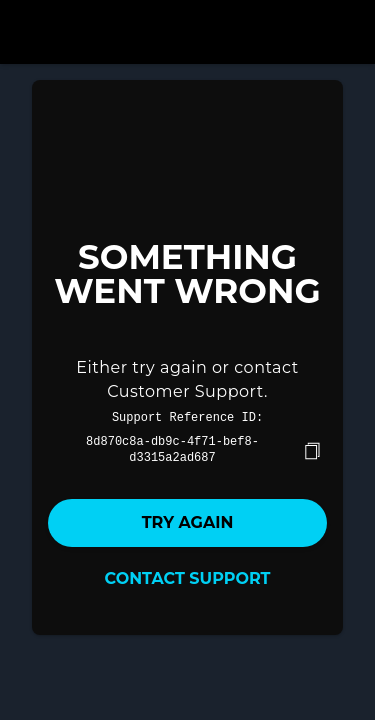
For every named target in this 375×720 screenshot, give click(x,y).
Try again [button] (188, 520)
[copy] (312, 449)
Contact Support (188, 576)
